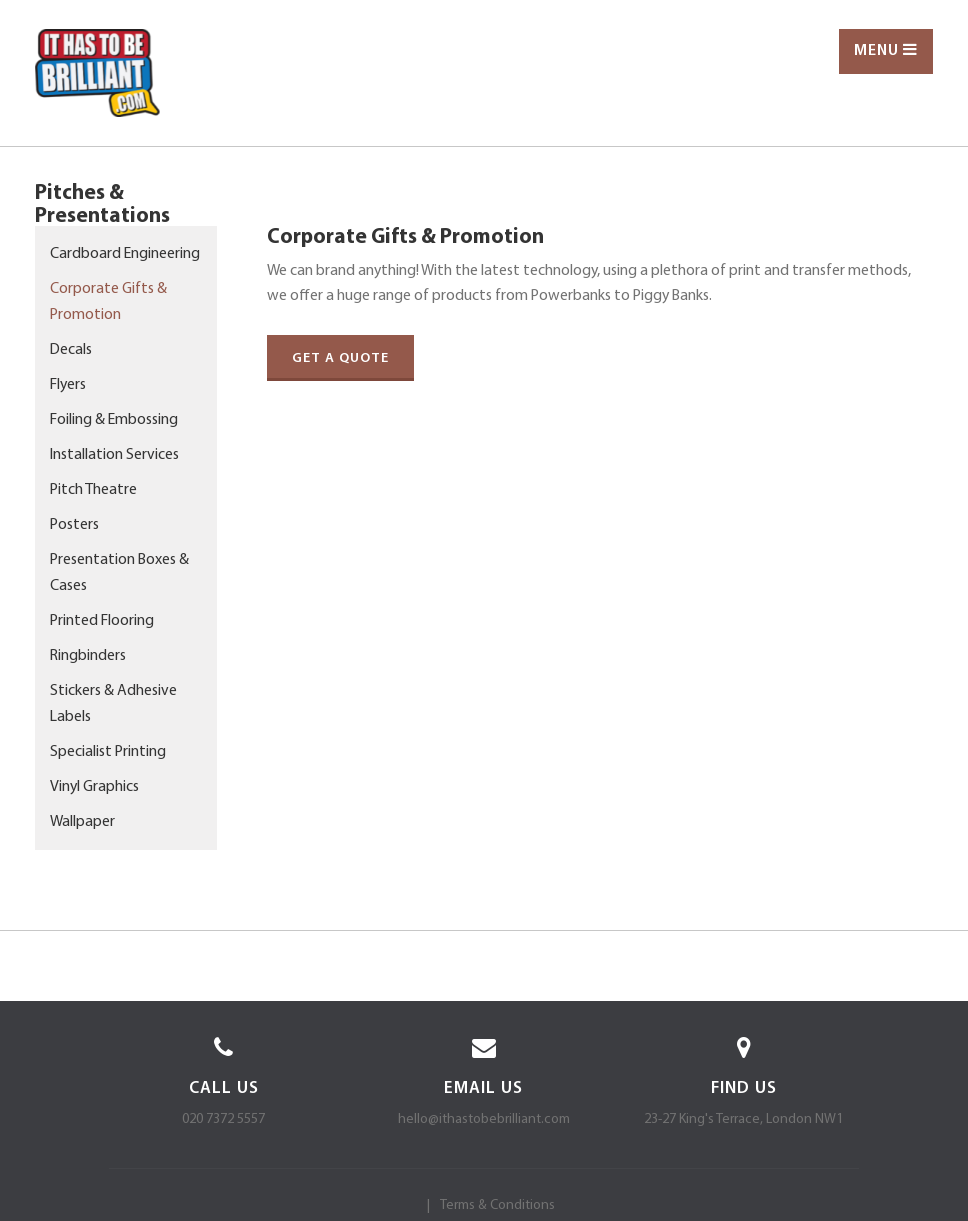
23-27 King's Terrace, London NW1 (743, 1119)
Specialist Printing (108, 752)
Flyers (68, 385)
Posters (74, 525)
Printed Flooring (102, 621)
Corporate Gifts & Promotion (108, 302)
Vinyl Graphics (94, 787)
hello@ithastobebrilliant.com (484, 1119)
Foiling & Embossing (114, 420)
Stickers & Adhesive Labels (113, 704)
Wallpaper (82, 822)
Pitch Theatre (93, 490)
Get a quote (340, 358)
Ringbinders (88, 656)
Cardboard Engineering (125, 254)
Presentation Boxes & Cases (119, 573)
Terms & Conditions (497, 1205)
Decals (71, 350)
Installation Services (114, 455)
